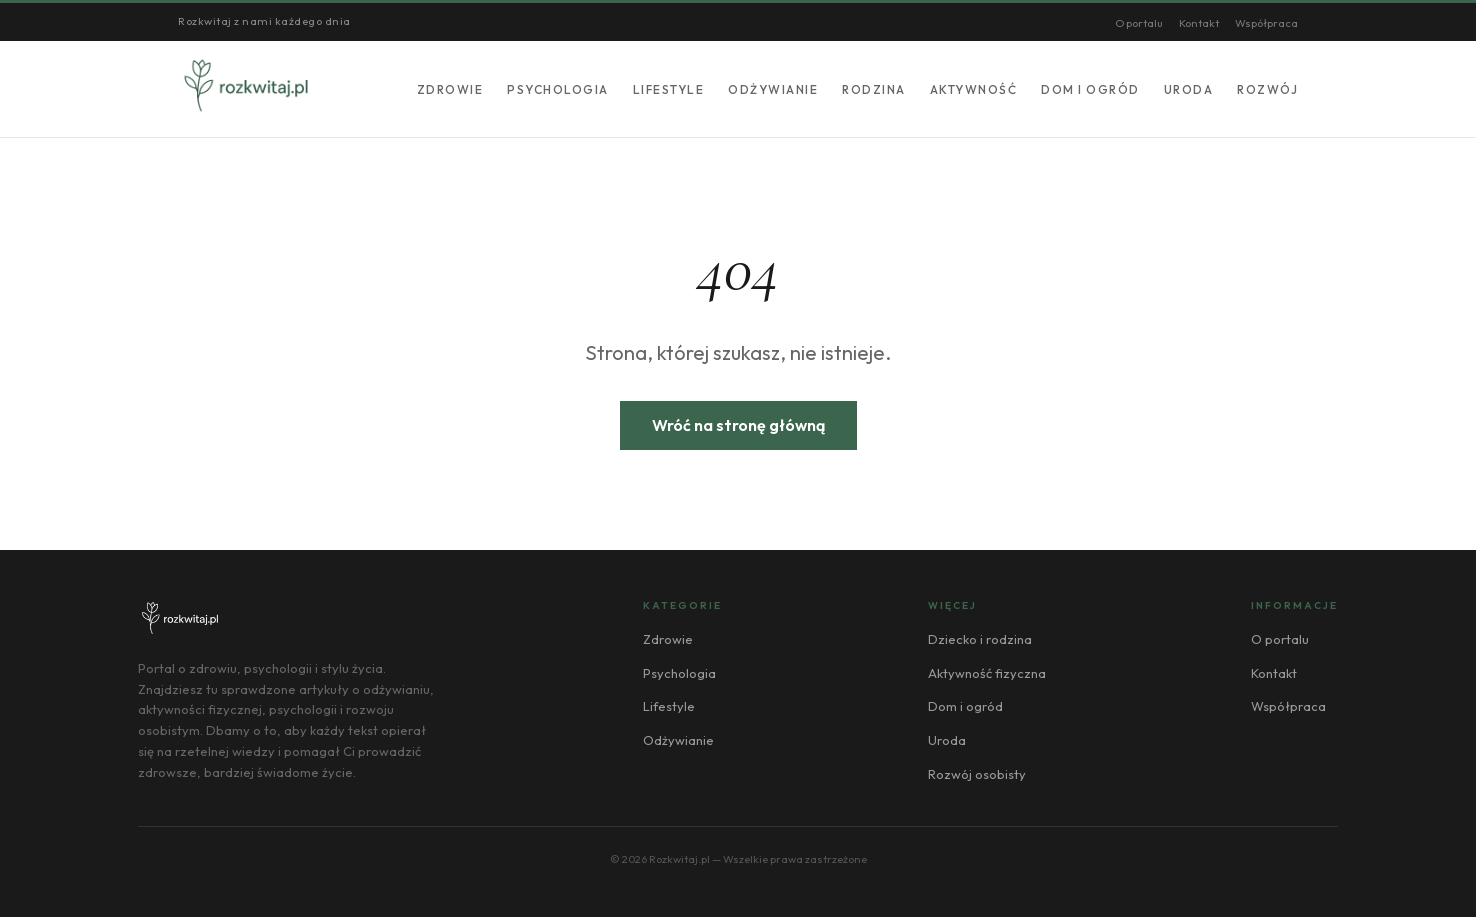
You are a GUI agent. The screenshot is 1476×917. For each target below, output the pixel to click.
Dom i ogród (1090, 89)
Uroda (1189, 89)
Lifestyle (669, 89)
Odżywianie (773, 89)
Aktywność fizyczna (987, 673)
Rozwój (1267, 89)
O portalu (1139, 23)
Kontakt (1199, 23)
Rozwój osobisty (977, 774)
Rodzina (874, 89)
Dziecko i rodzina (980, 639)
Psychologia (558, 89)
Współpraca (1266, 23)
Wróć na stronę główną (738, 425)
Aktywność (974, 89)
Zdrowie (450, 89)
